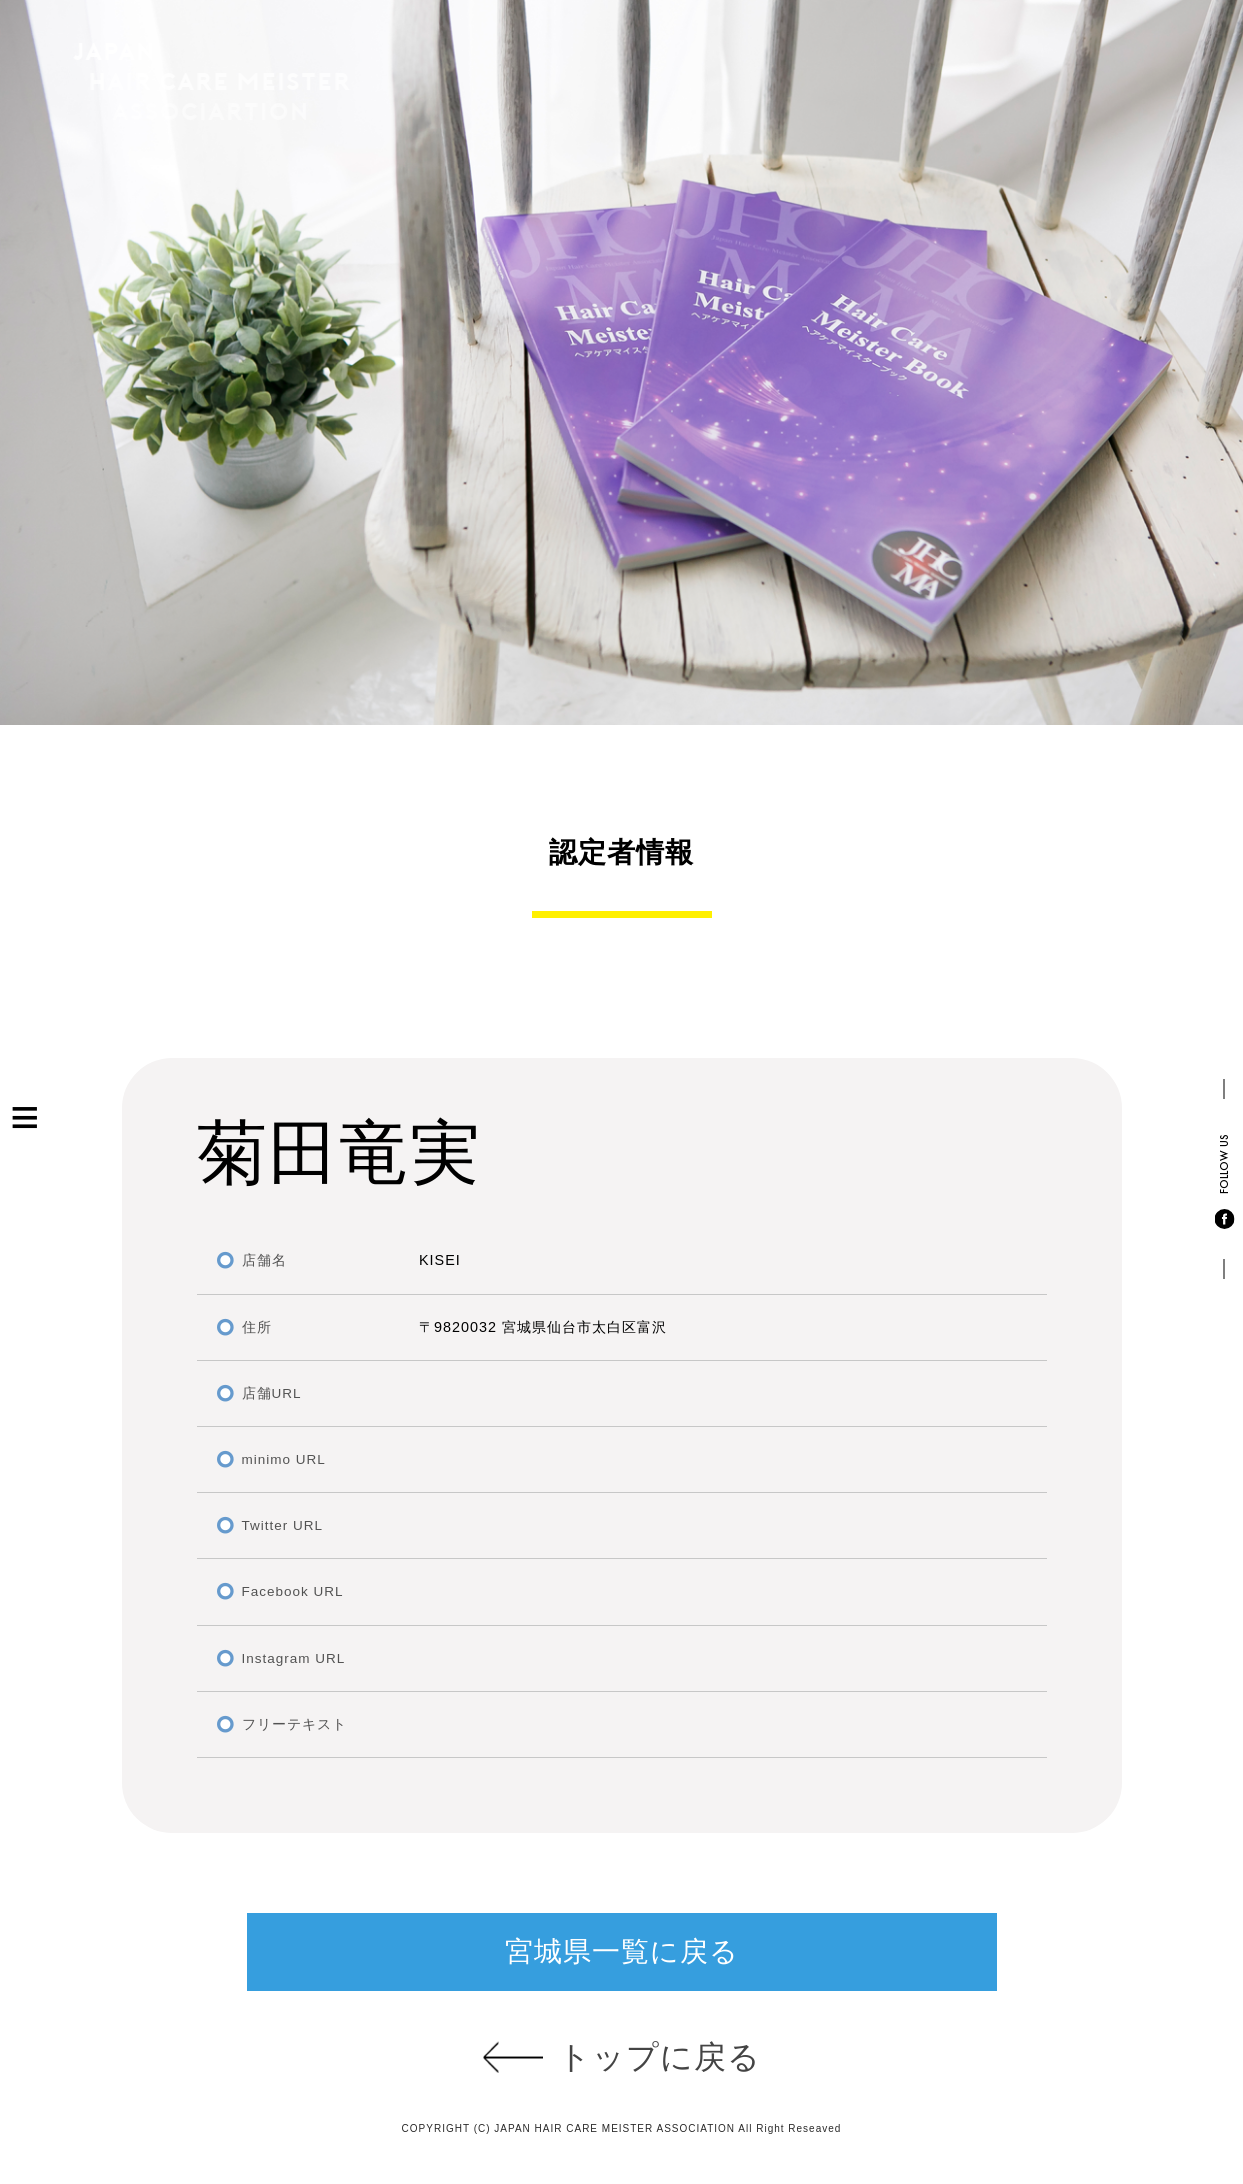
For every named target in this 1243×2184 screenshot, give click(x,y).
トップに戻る (659, 2057)
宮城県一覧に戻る (622, 1951)
